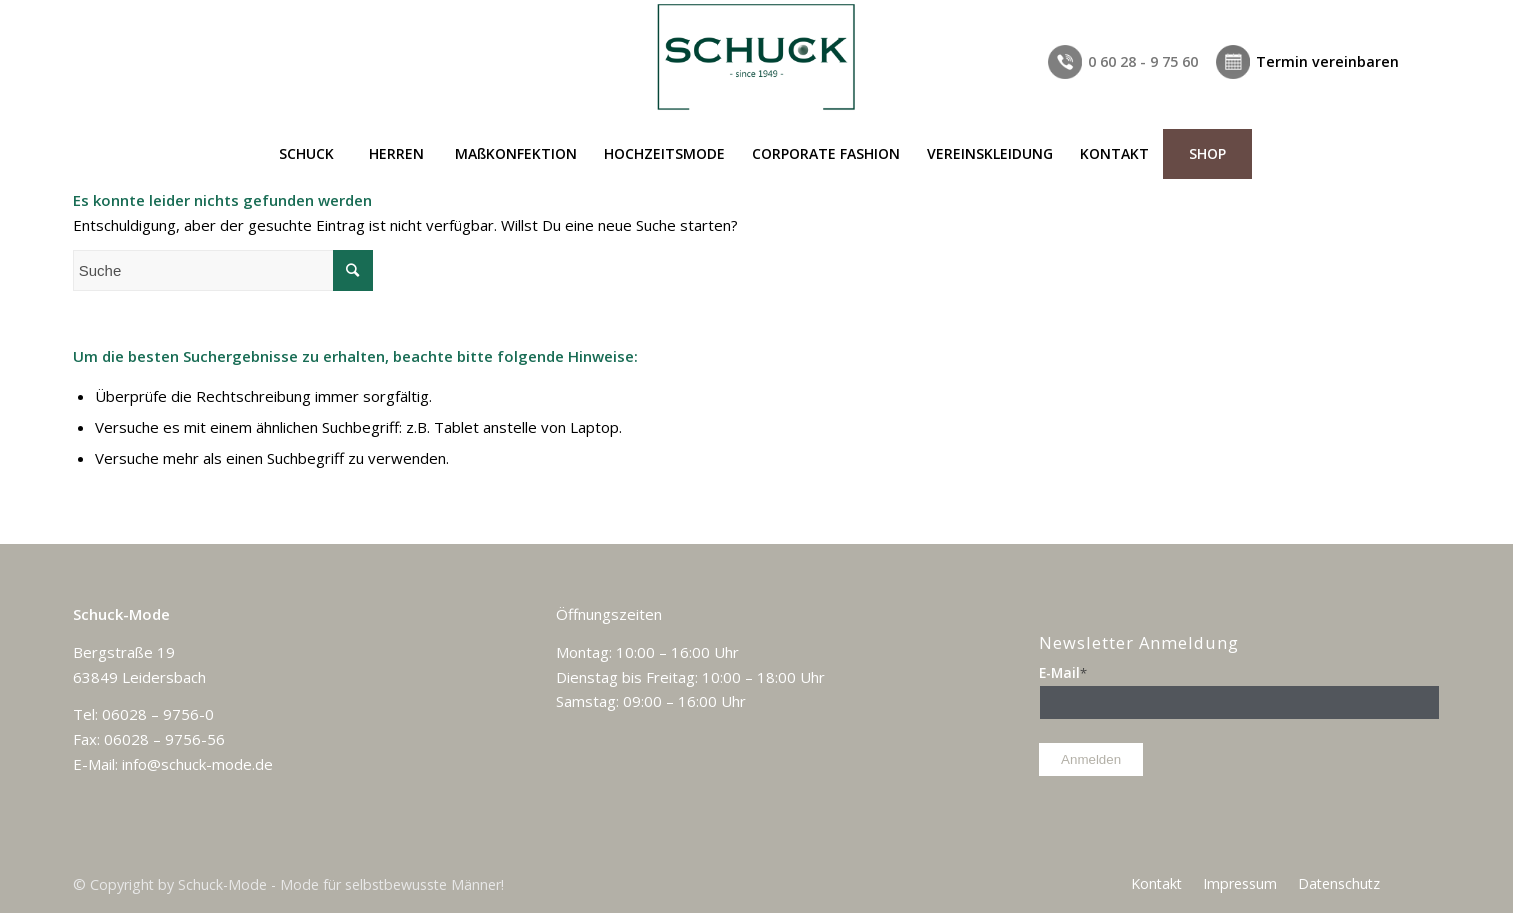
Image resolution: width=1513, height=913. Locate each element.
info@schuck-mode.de (197, 764)
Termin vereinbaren (1327, 61)
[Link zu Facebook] (1425, 15)
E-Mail (1063, 672)
